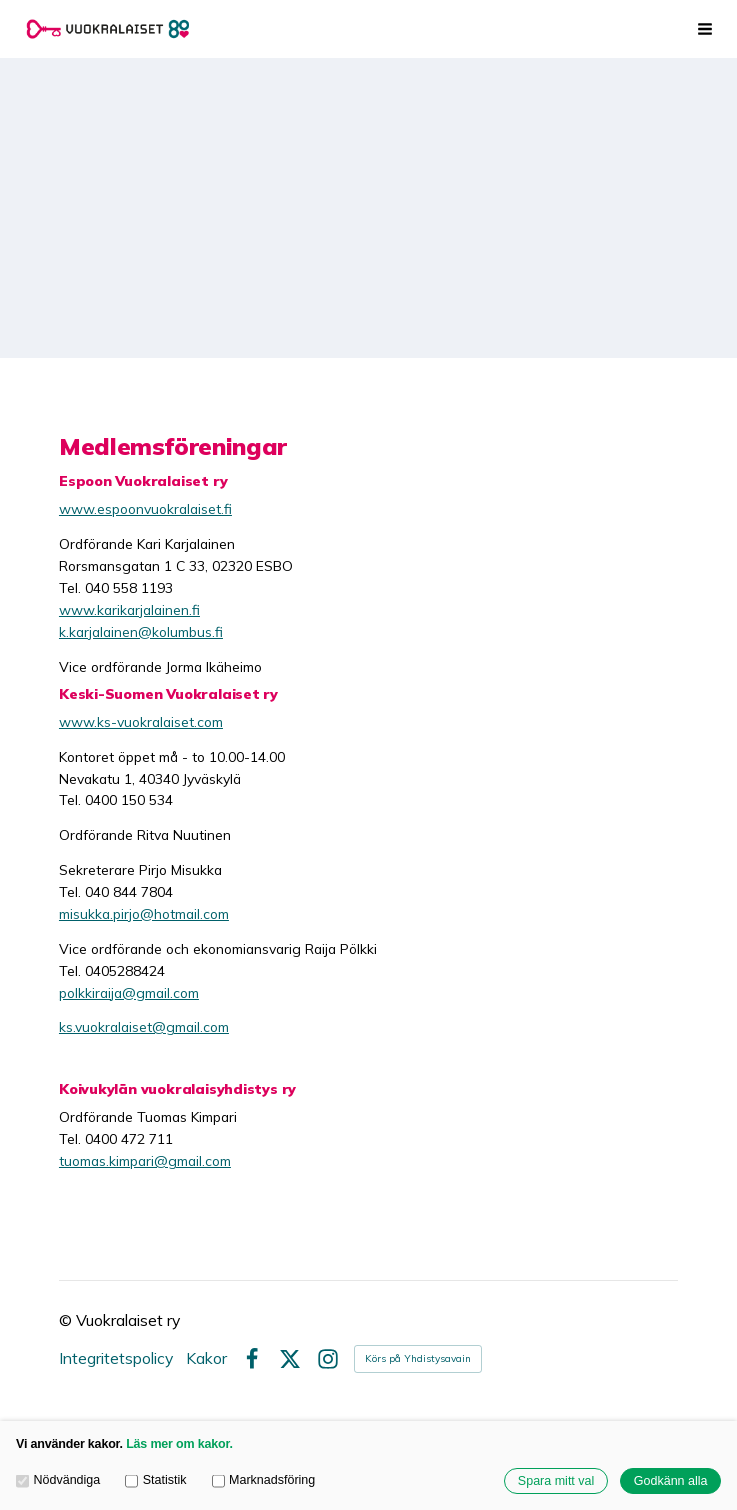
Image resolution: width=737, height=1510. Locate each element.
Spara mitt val (556, 1481)
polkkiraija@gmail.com (129, 992)
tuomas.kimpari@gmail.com (145, 1160)
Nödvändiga (58, 1480)
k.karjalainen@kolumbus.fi (141, 631)
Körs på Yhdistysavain (418, 1358)
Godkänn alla (671, 1481)
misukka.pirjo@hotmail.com (144, 913)
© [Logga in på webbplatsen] (67, 1320)
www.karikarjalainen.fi (129, 609)
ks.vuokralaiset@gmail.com (144, 1026)
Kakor (206, 1359)
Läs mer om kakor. (179, 1444)
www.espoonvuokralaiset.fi (145, 508)
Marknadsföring (264, 1480)
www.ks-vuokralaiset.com (141, 721)
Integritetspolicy (116, 1359)
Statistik (155, 1480)
